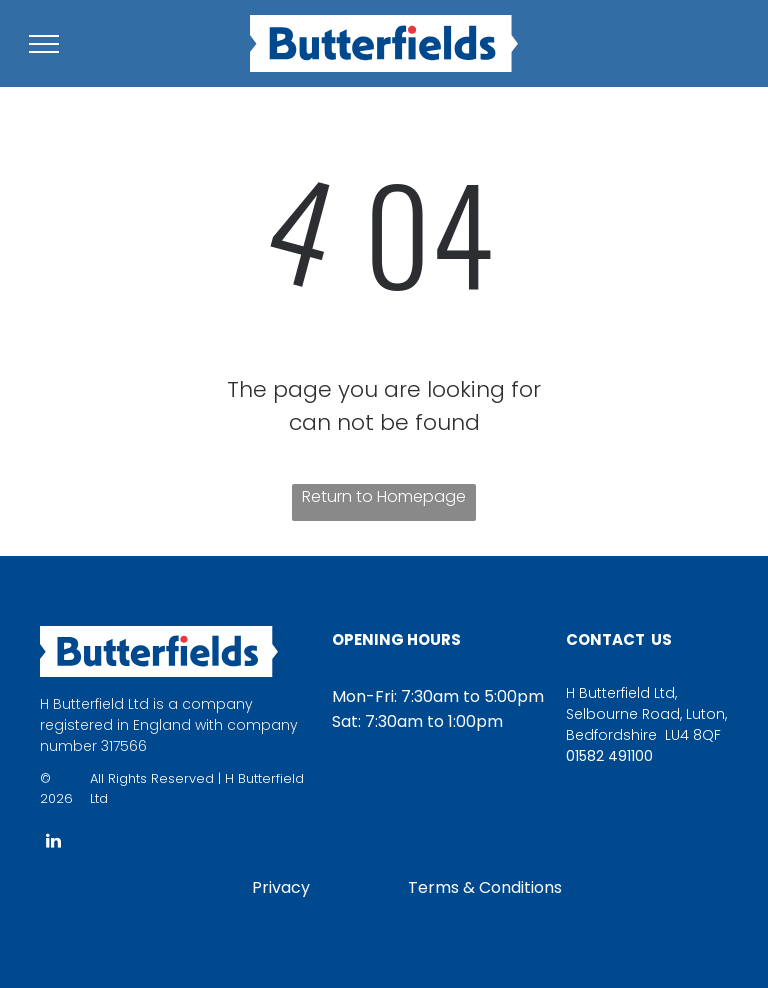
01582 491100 (609, 756)
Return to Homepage (384, 496)
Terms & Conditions (485, 887)
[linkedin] (53, 843)
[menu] (44, 44)
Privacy (281, 887)
